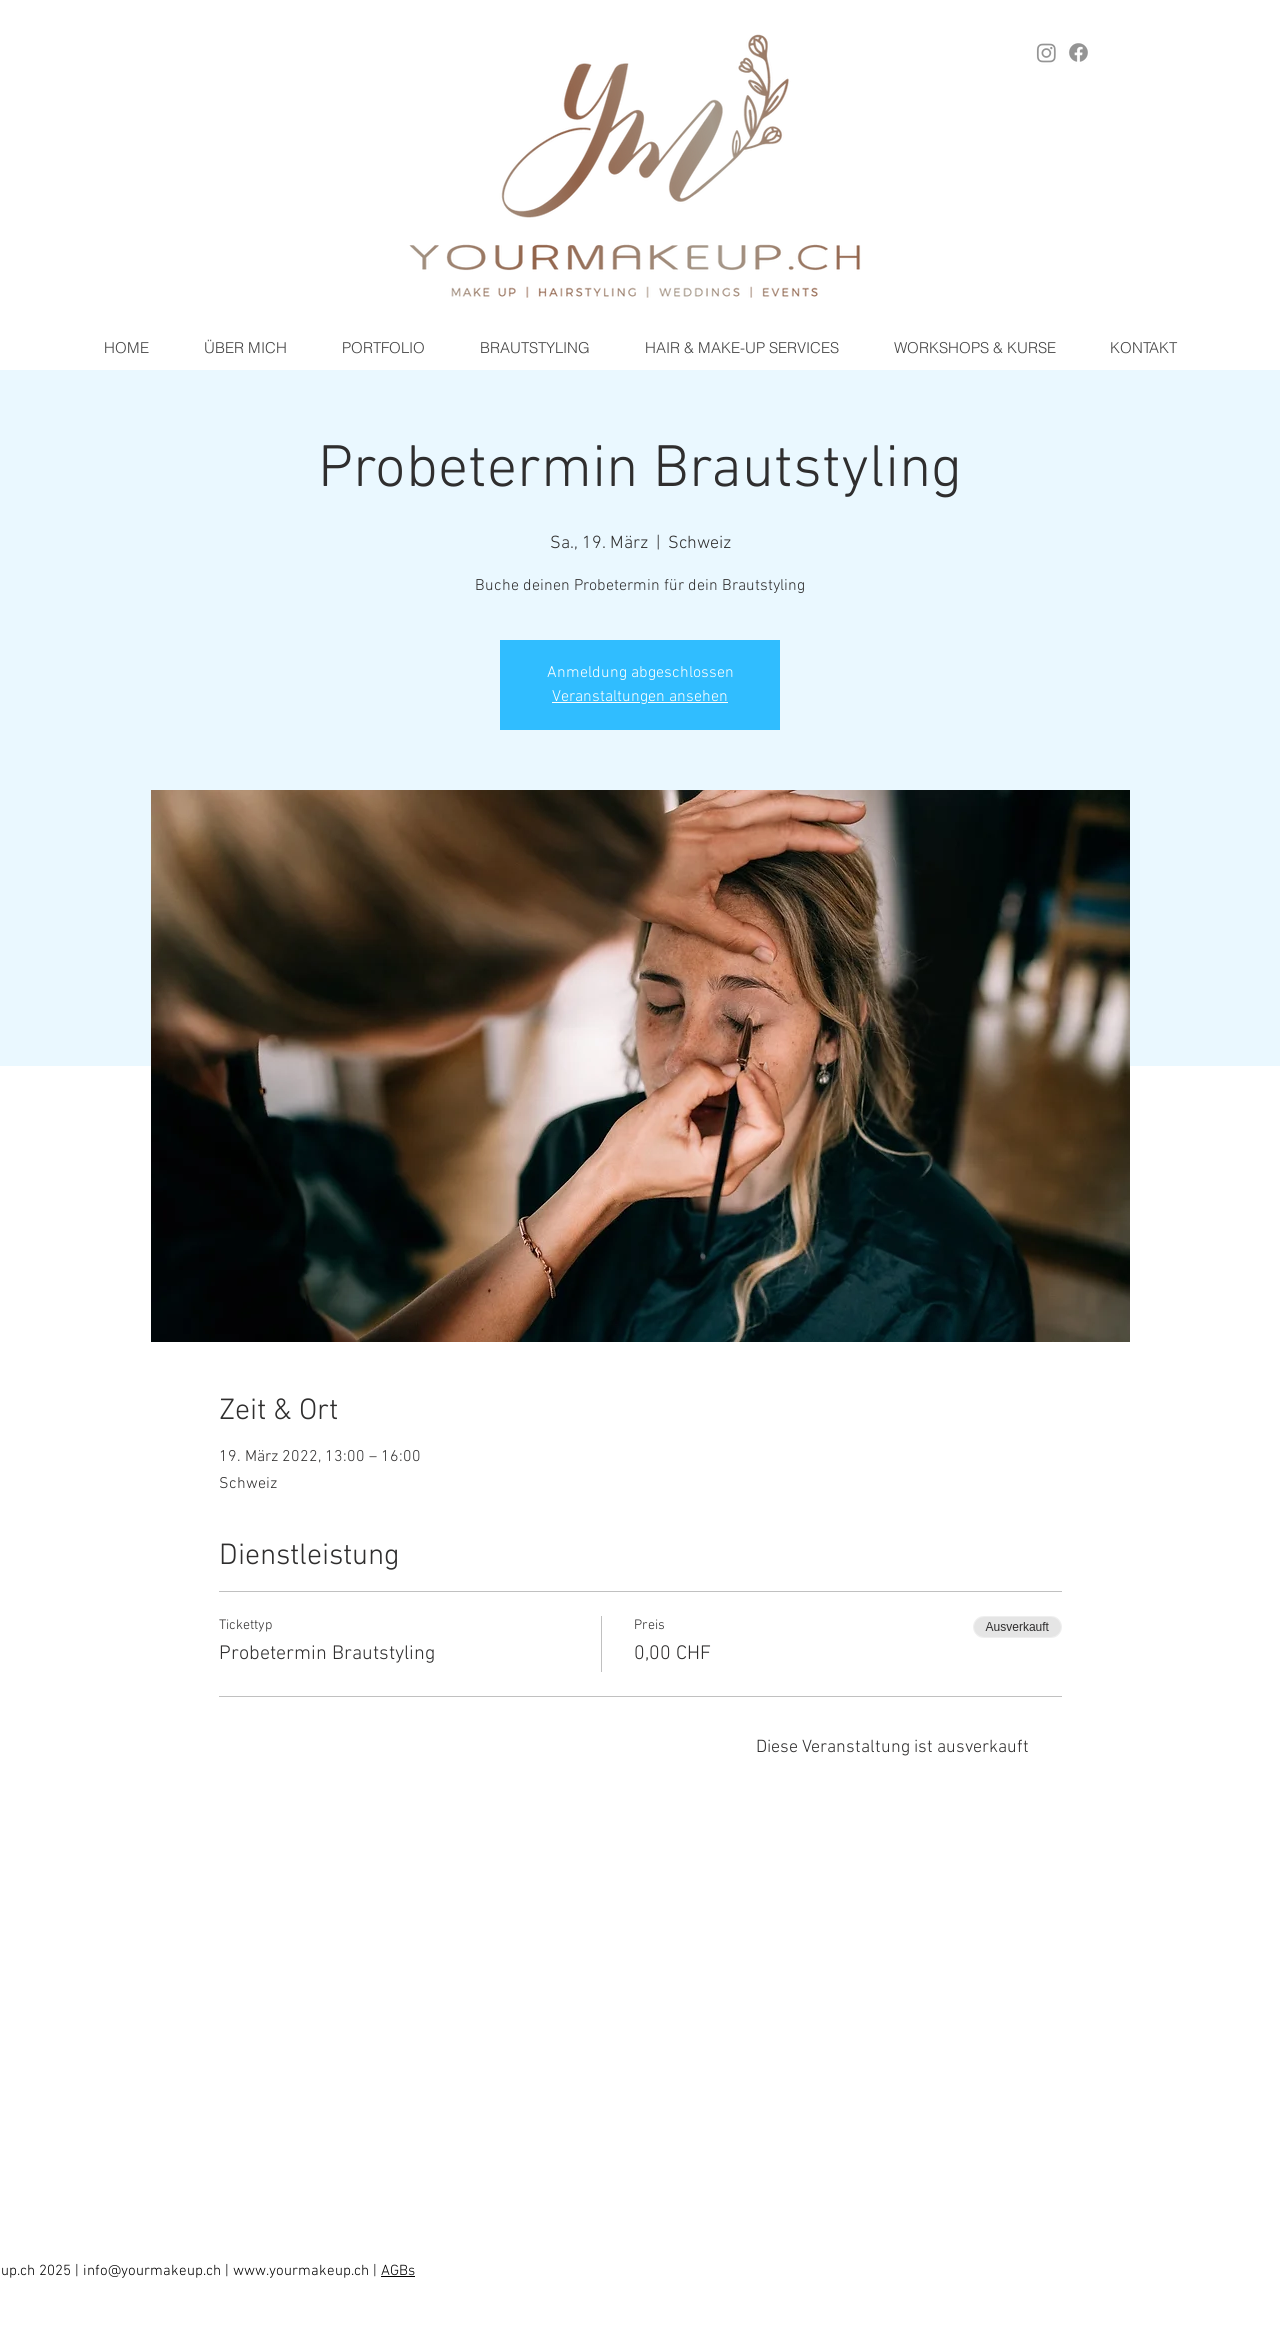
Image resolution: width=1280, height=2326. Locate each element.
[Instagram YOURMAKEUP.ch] (1046, 52)
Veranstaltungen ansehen (640, 697)
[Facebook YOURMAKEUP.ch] (1078, 52)
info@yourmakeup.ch (152, 2271)
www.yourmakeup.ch (301, 2271)
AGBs (398, 2271)
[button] (534, 348)
